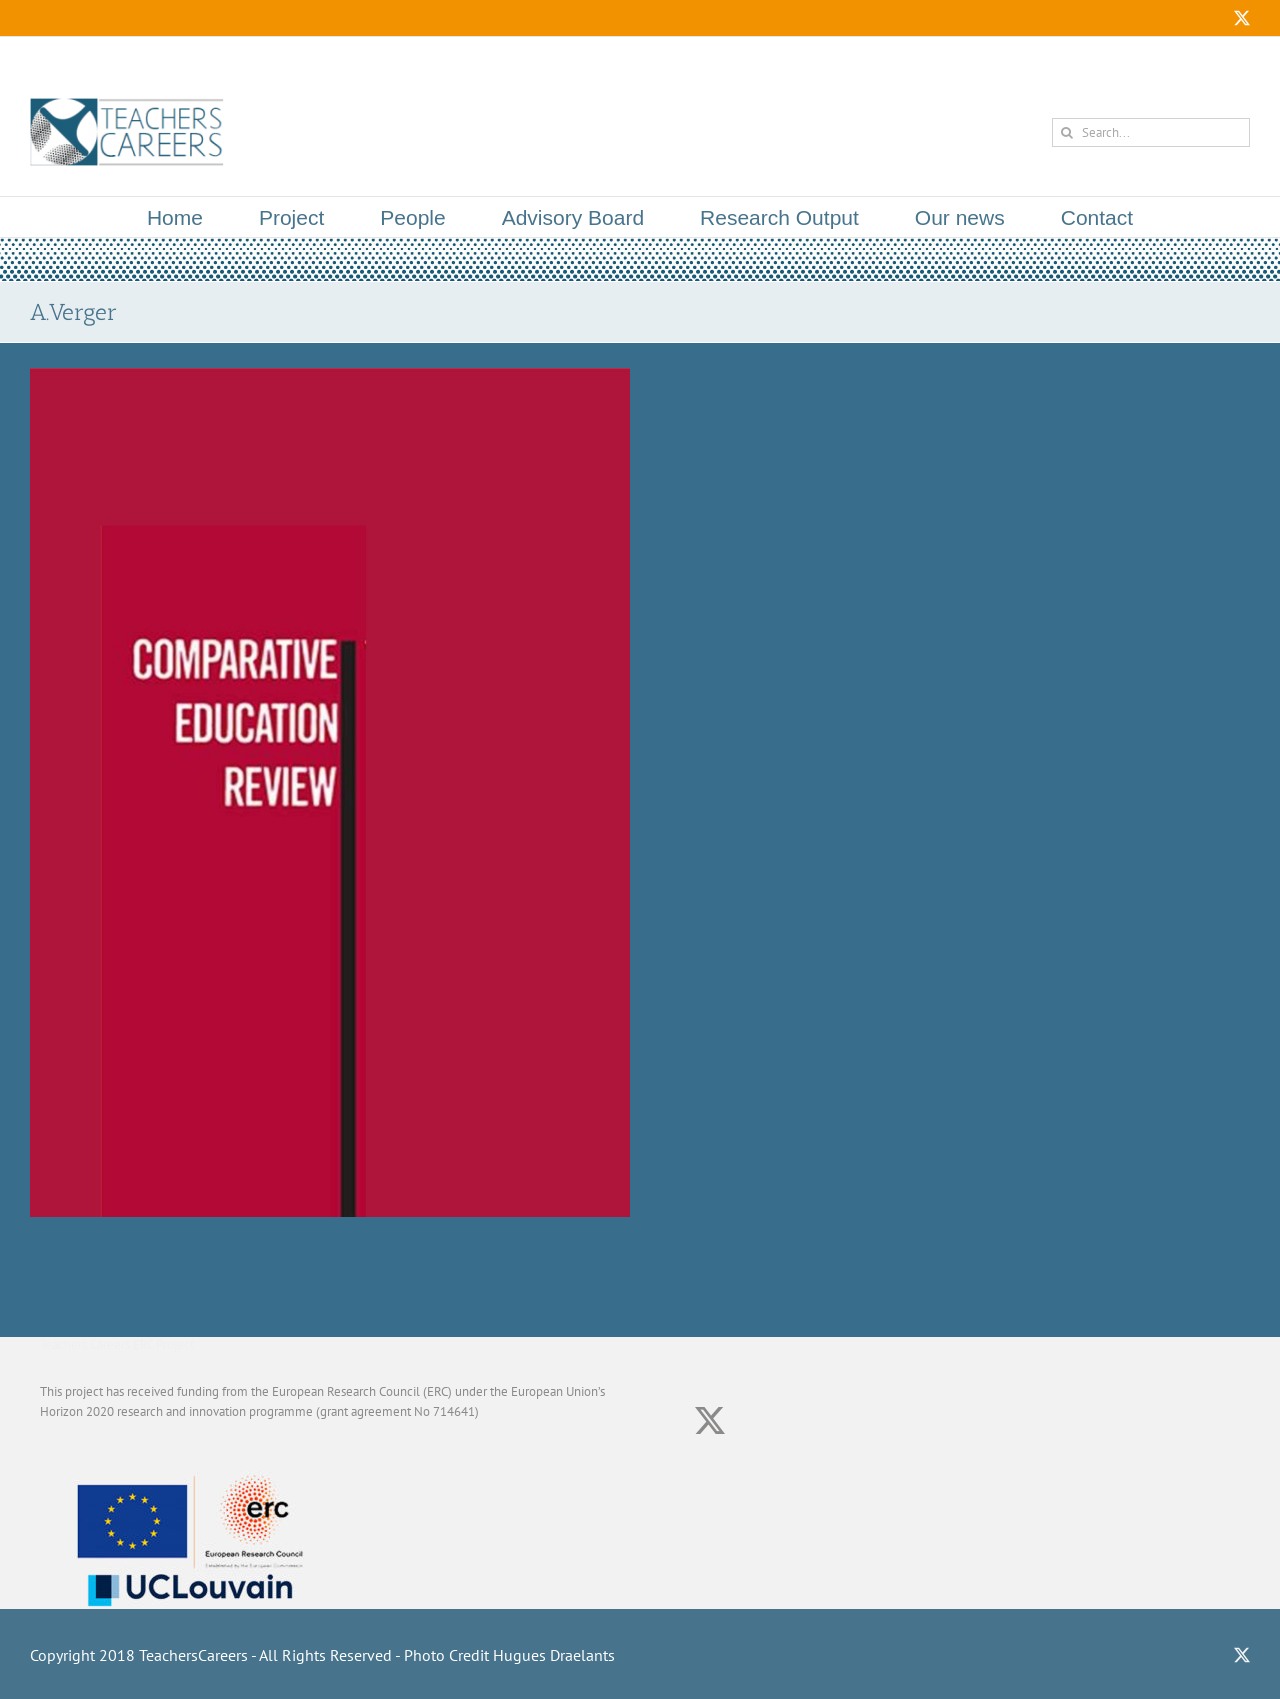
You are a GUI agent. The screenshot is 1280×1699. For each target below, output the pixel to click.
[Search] (1066, 132)
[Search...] (1151, 132)
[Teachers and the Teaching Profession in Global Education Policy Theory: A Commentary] (330, 377)
